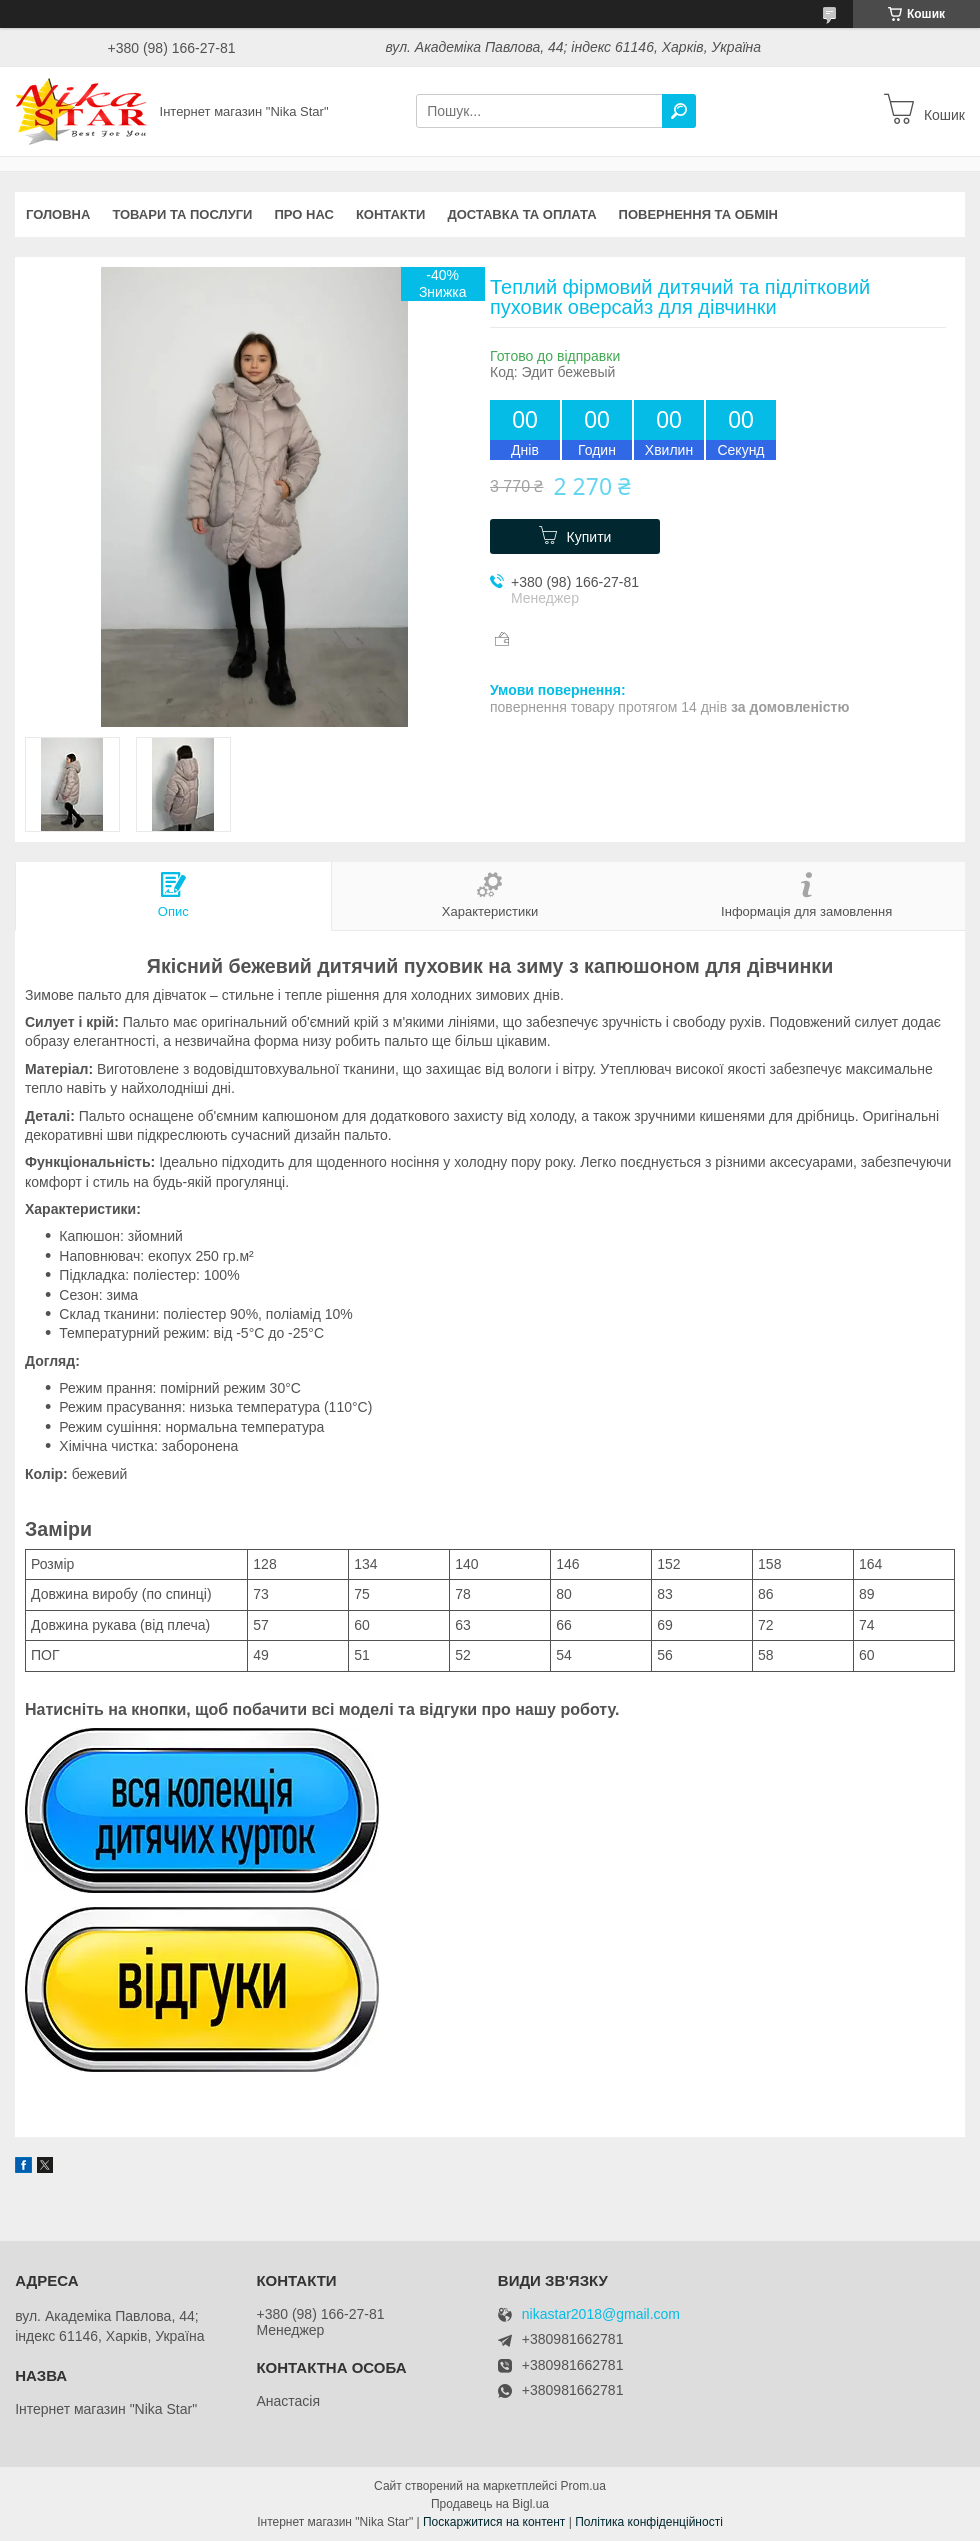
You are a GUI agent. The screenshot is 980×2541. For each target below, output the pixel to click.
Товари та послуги (182, 214)
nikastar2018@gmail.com (601, 2314)
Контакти (391, 214)
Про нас (303, 214)
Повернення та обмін (698, 214)
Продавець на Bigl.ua (490, 2504)
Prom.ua (583, 2486)
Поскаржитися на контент (494, 2522)
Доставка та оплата (521, 214)
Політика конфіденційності (649, 2522)
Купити (589, 537)
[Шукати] (679, 111)
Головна (58, 214)
